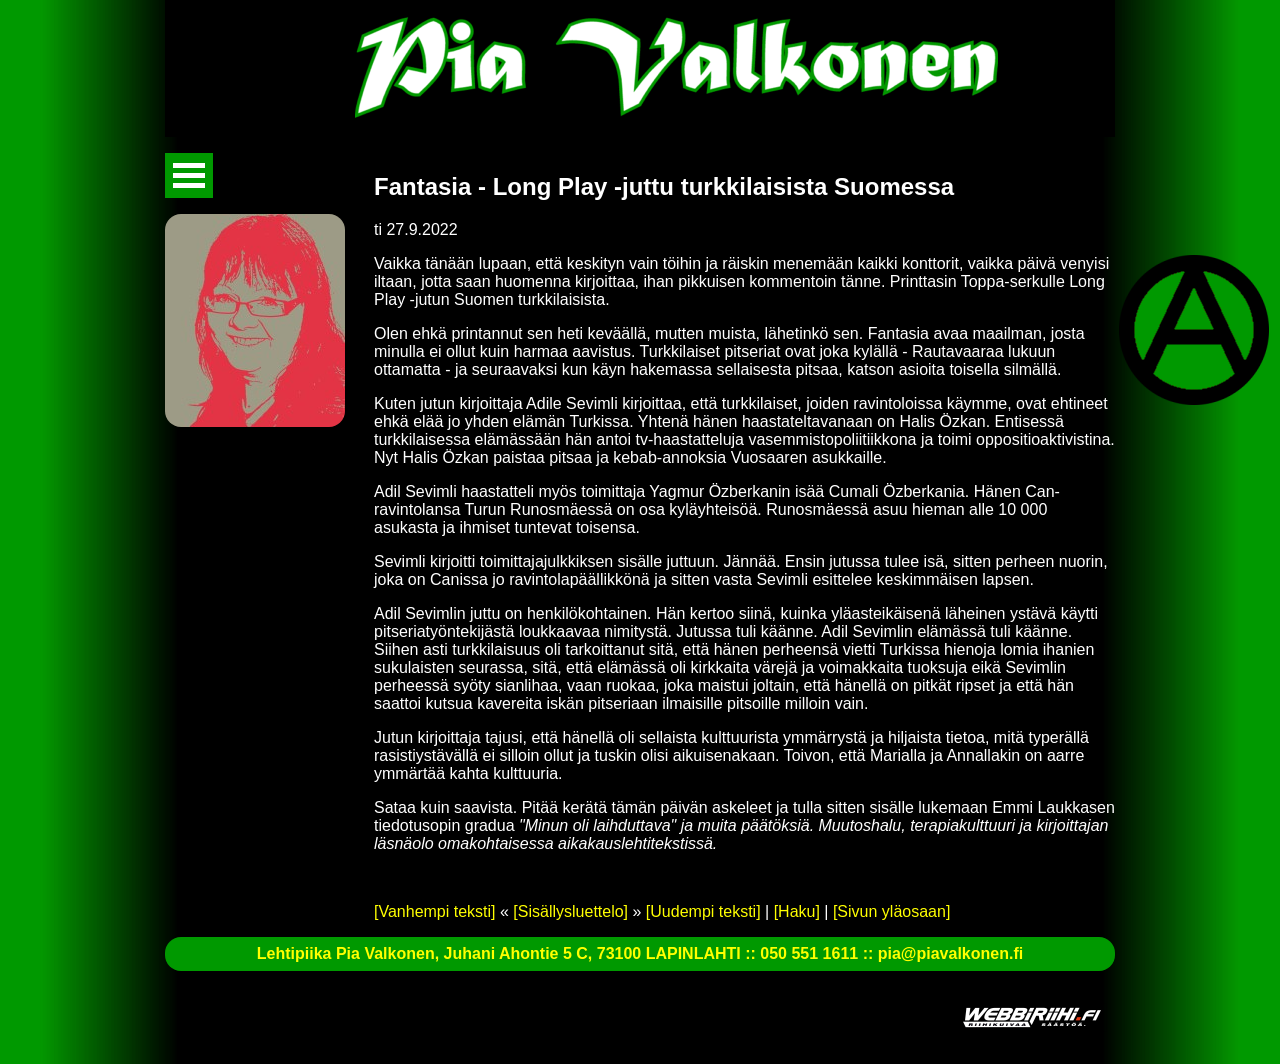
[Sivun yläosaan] (891, 911)
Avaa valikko (189, 175)
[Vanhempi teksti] (435, 911)
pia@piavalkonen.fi (950, 953)
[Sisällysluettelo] (570, 911)
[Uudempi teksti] (703, 911)
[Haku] (797, 911)
